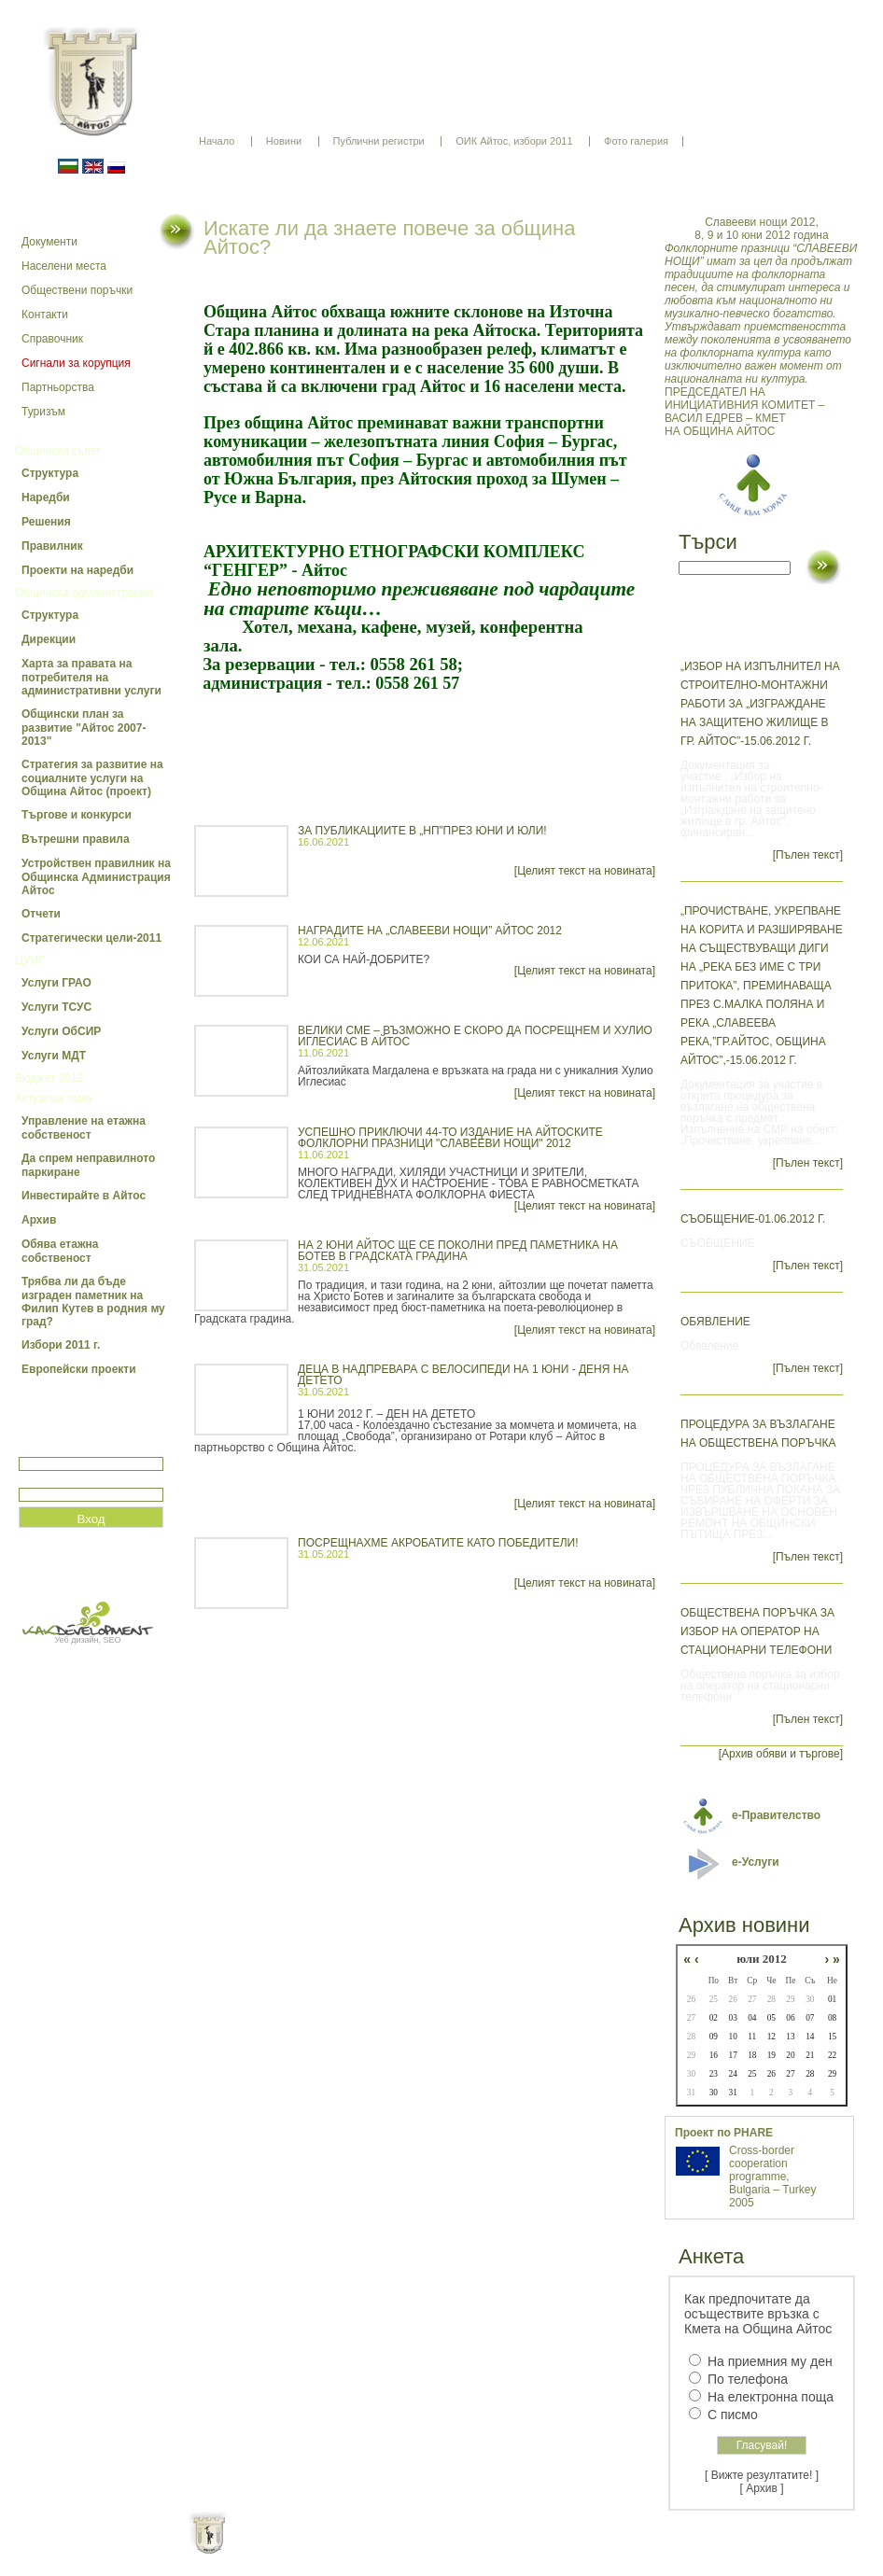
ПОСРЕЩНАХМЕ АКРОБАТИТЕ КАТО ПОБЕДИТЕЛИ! (438, 1542)
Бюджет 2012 (49, 1078)
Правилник (52, 546)
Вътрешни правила (75, 839)
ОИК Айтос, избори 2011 (514, 141)
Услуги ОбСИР (61, 1031)
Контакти (44, 314)
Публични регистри (379, 141)
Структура (49, 473)
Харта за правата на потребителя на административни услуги (91, 677)
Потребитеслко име (73, 1449)
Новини (283, 141)
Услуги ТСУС (56, 1007)
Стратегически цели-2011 (91, 938)
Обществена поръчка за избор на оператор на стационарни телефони (757, 1631)
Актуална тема (53, 1098)
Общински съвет (58, 450)
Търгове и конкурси (76, 814)
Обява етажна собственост (59, 1251)
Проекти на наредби (77, 570)
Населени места (63, 266)
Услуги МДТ (53, 1055)
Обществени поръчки (77, 290)
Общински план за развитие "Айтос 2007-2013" (83, 727)
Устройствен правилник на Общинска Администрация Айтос (96, 877)
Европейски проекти (78, 1369)
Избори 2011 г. (60, 1344)
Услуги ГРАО (56, 982)
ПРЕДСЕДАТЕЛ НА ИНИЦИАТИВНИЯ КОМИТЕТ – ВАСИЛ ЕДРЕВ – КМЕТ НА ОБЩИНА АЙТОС (762, 327)
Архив (38, 1219)
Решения (46, 521)
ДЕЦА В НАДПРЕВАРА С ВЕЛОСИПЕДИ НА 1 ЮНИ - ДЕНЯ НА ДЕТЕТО (463, 1375)
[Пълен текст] (808, 855)
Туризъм (43, 411)
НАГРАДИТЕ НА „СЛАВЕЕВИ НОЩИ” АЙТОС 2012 (430, 930)
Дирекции (48, 639)
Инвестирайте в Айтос (83, 1195)
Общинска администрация (84, 592)
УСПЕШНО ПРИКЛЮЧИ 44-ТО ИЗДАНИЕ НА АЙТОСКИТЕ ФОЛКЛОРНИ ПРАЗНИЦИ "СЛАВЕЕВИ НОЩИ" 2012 (450, 1138)
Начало (216, 141)
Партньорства (57, 387)
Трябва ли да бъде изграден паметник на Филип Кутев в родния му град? (93, 1301)
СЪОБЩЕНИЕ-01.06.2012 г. (752, 1218)
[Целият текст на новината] (584, 870)
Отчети (41, 913)
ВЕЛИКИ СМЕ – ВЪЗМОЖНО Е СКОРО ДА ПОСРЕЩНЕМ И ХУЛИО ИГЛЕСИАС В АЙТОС (475, 1036)
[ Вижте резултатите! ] (762, 2475)
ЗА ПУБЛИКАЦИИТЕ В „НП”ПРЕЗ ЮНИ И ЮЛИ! (422, 830)
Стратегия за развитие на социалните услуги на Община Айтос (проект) (92, 778)
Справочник (52, 338)
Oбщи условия (368, 2548)
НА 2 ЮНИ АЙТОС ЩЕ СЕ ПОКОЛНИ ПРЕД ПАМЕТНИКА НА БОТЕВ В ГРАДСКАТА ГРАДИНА (458, 1251)
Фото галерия (636, 141)
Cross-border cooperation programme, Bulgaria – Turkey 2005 (772, 2176)
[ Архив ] (762, 2488)
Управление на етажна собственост (83, 1127)
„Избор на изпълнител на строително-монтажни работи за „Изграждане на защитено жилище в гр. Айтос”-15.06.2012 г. (760, 704)
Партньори (458, 2548)
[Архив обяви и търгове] (781, 1753)
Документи (49, 241)
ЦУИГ (30, 960)
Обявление (715, 1321)
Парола (39, 1480)
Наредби (45, 497)
